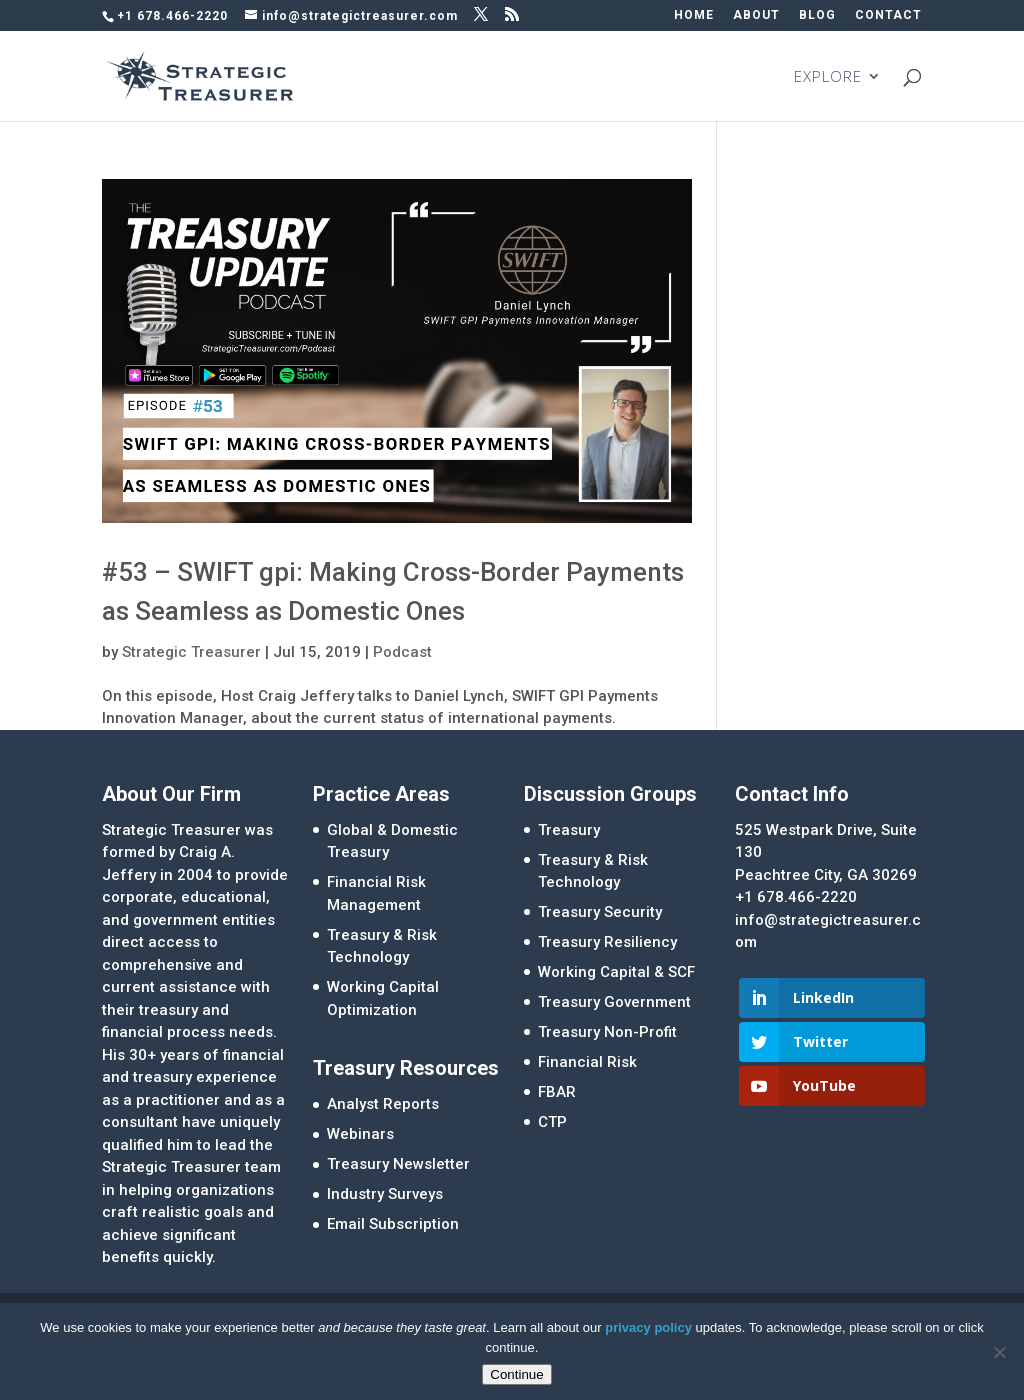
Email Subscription (393, 1224)
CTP (552, 1122)
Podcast (402, 652)
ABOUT (756, 15)
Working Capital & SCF (616, 972)
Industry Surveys (385, 1194)
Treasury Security (600, 912)
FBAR (557, 1092)
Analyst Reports (383, 1104)
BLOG (817, 15)
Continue (516, 1374)
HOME (694, 15)
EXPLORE (828, 77)
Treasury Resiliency (607, 942)
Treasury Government (614, 1002)
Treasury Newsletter (398, 1164)
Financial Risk (587, 1062)
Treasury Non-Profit (607, 1032)
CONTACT (888, 15)
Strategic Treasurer (191, 652)
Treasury (569, 830)
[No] (999, 1352)
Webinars (360, 1134)
